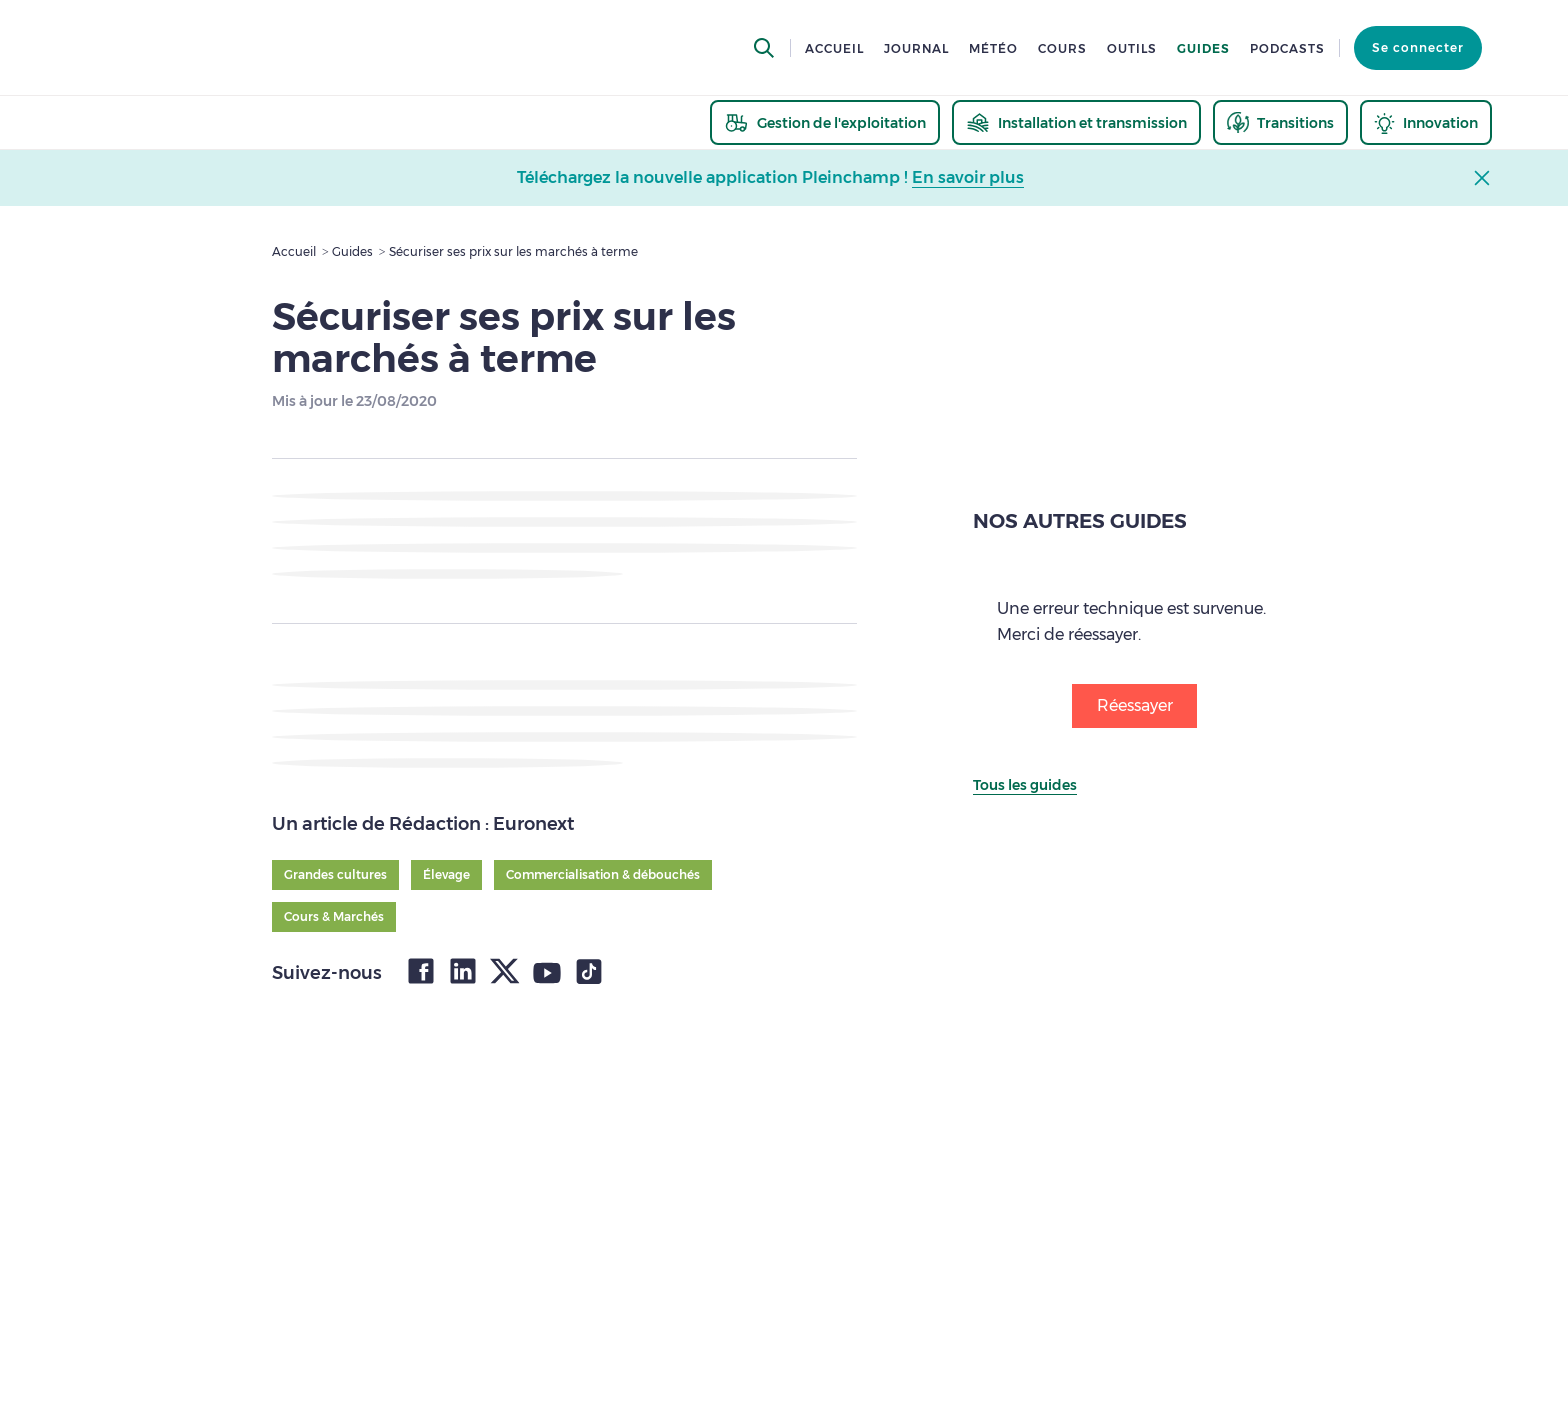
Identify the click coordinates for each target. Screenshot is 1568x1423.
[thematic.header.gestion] (825, 122)
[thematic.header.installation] (1076, 122)
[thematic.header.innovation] (1426, 122)
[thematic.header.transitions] (1280, 122)
